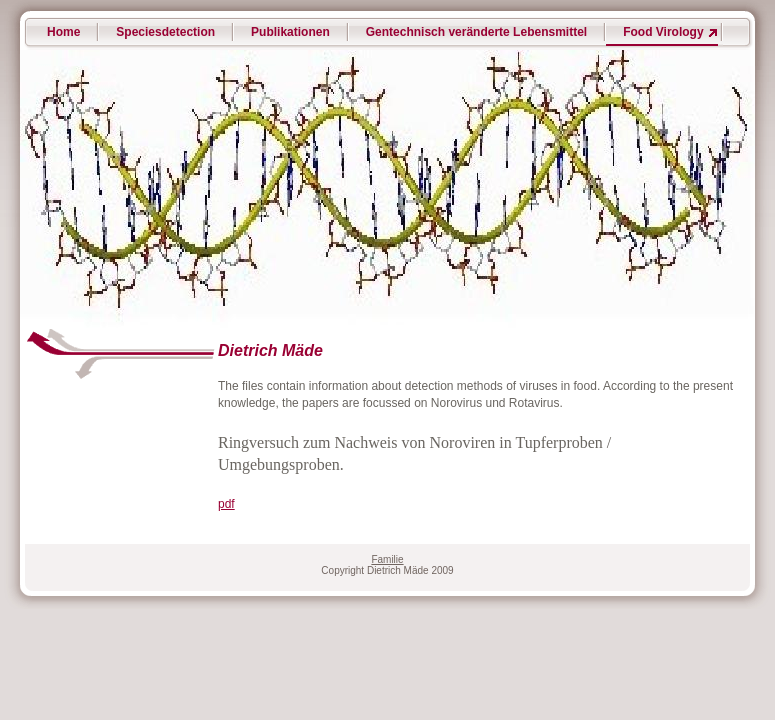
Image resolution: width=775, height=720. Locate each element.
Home (63, 32)
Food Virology (663, 32)
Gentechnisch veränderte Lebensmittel (476, 32)
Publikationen (290, 32)
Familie (387, 559)
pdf (226, 504)
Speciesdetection (165, 32)
